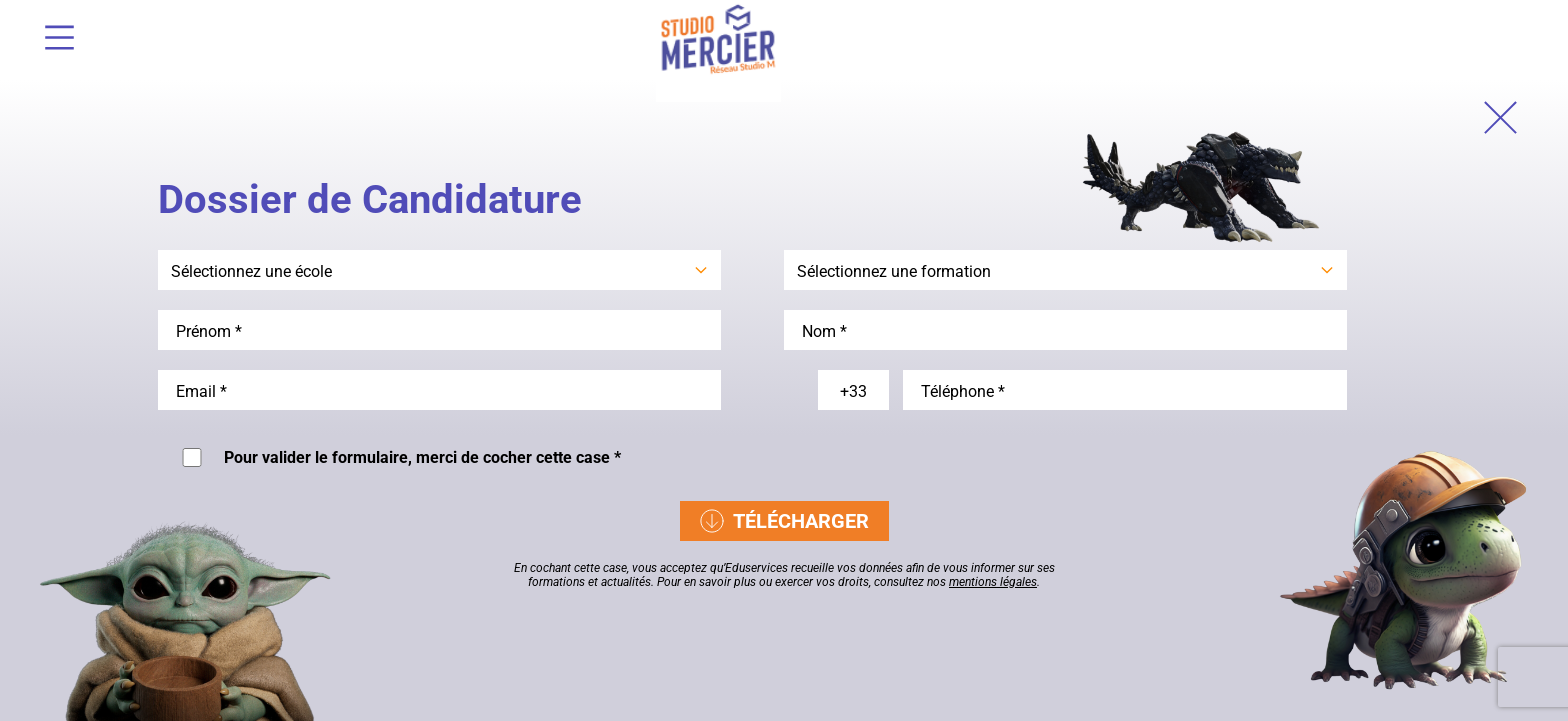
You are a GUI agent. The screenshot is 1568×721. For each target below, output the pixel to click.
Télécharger (784, 521)
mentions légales (993, 582)
